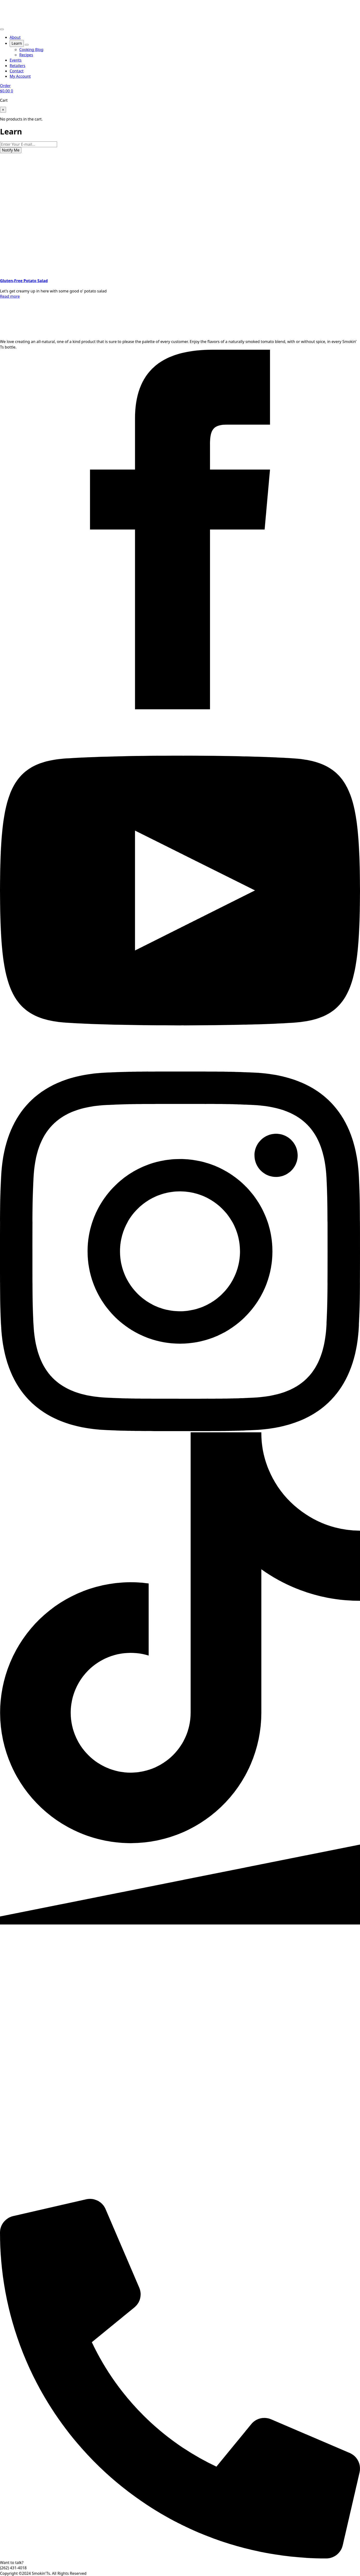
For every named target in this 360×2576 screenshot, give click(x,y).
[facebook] (180, 708)
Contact (17, 71)
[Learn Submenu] (27, 44)
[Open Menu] (2, 29)
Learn (17, 43)
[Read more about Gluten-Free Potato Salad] (10, 296)
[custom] (180, 1842)
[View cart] (6, 91)
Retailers (17, 65)
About (15, 37)
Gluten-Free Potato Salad (24, 280)
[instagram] (180, 1429)
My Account (20, 76)
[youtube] (180, 1069)
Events (15, 60)
